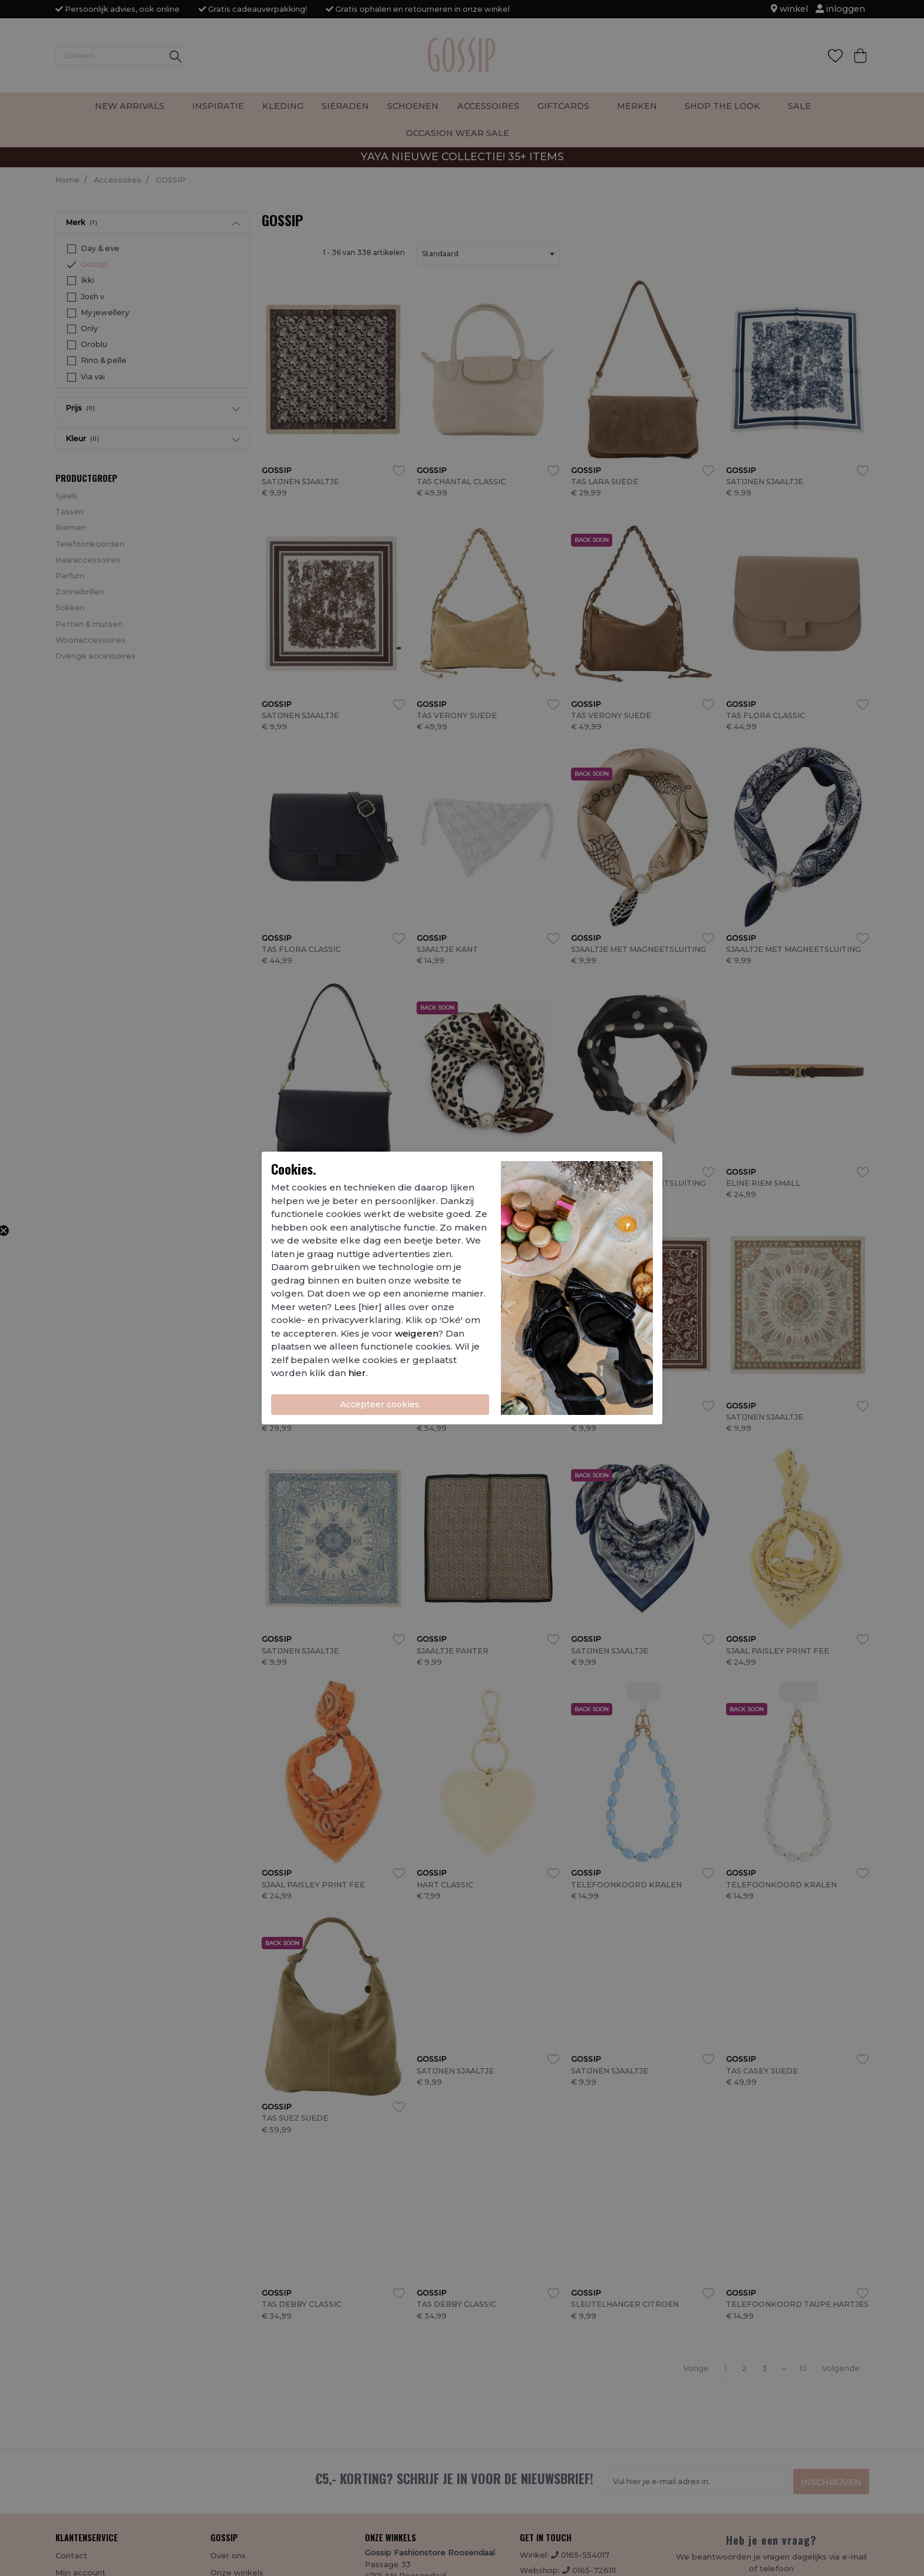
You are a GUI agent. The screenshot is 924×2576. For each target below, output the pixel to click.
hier (357, 1372)
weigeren (416, 1333)
